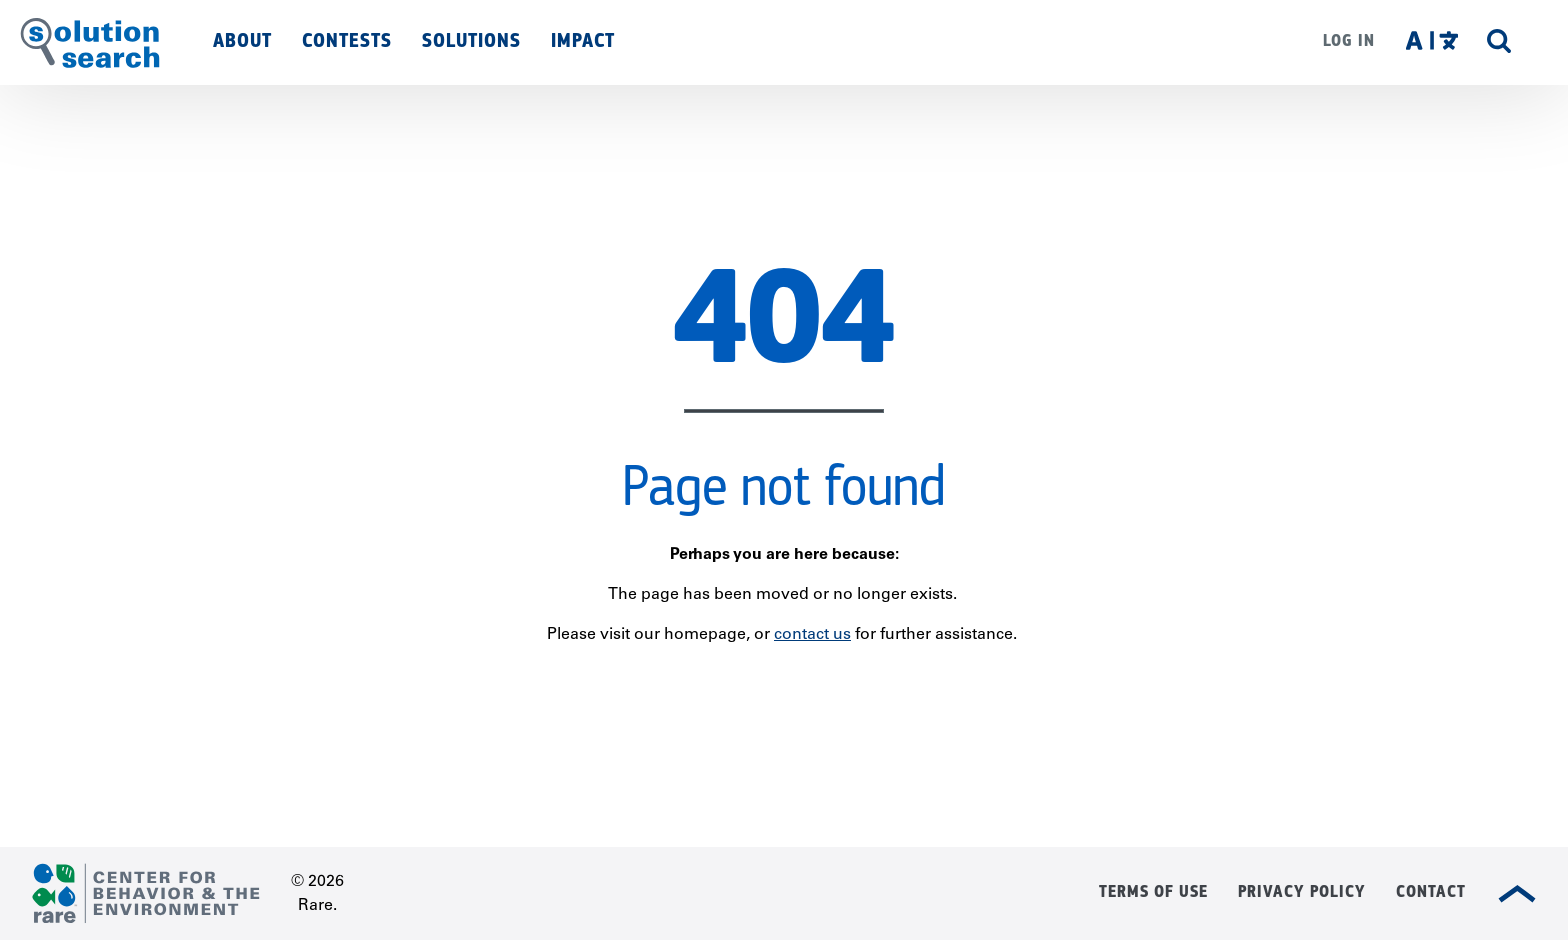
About (242, 40)
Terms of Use (1153, 891)
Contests (347, 40)
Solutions (471, 40)
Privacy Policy (1302, 891)
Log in (1349, 40)
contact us (812, 635)
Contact (1431, 891)
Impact (583, 40)
